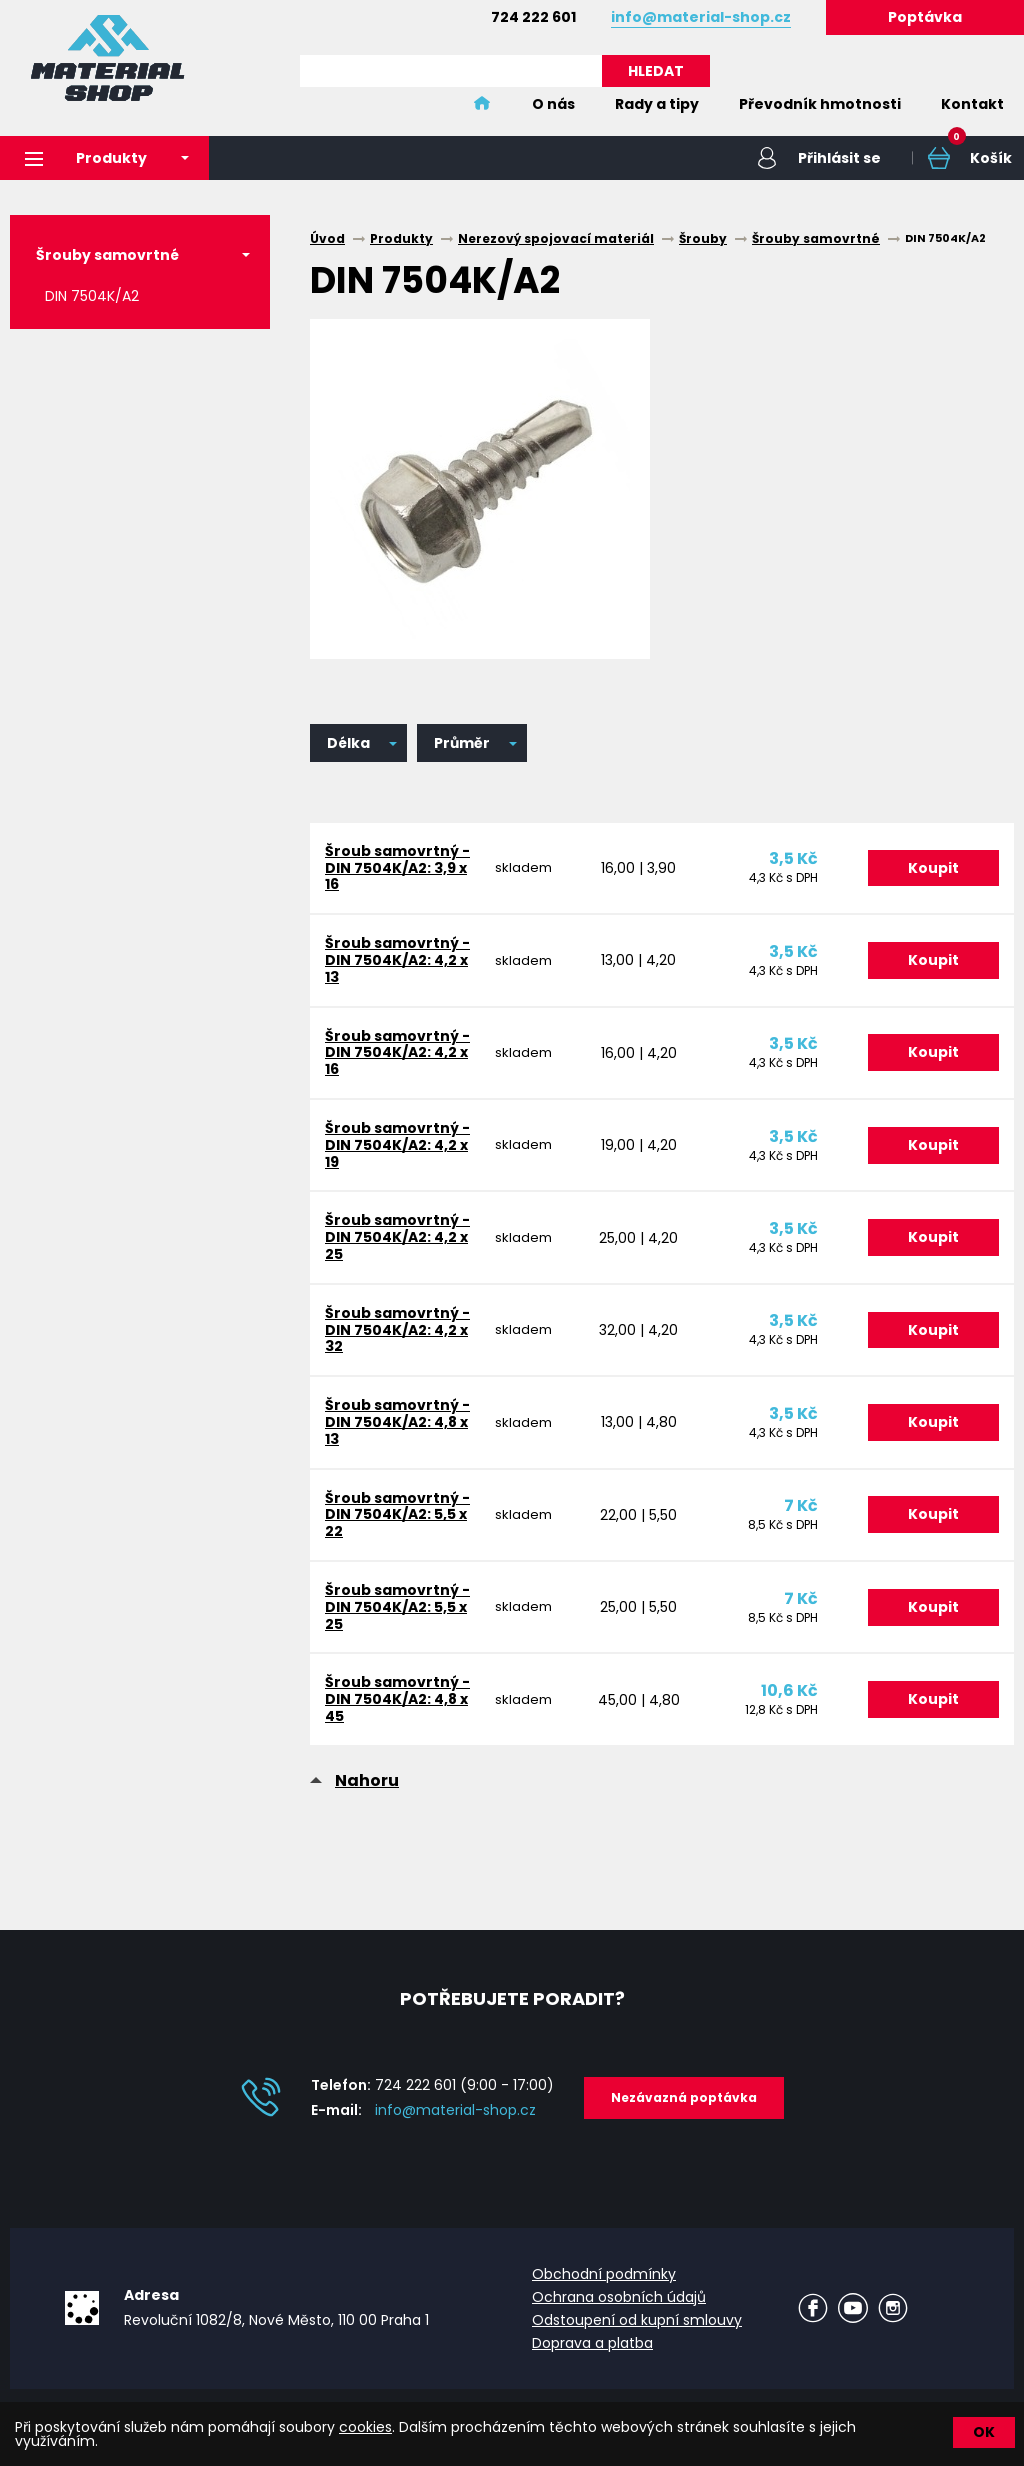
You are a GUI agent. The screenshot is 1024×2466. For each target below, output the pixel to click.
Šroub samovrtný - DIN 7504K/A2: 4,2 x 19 (397, 1145)
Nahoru (367, 1780)
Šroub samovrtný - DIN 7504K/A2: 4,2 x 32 (397, 1330)
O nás (553, 104)
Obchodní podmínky (604, 2274)
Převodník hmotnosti (820, 104)
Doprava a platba (592, 2343)
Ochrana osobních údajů (619, 2297)
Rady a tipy (657, 104)
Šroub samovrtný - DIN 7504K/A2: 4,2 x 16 (397, 1053)
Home (482, 104)
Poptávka (925, 17)
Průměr (462, 743)
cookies (365, 2427)
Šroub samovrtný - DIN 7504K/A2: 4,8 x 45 (397, 1699)
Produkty (86, 158)
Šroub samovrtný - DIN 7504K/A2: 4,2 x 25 (397, 1237)
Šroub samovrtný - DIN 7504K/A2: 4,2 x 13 (397, 960)
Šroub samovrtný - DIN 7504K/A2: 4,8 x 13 (397, 1422)
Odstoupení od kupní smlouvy (637, 2320)
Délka (348, 743)
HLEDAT (656, 71)
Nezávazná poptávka (684, 2097)
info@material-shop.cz (455, 2110)
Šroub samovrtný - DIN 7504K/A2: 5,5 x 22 (397, 1515)
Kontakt (972, 104)
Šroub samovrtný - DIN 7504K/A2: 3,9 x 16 (397, 868)
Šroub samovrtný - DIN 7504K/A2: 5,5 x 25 (397, 1607)
